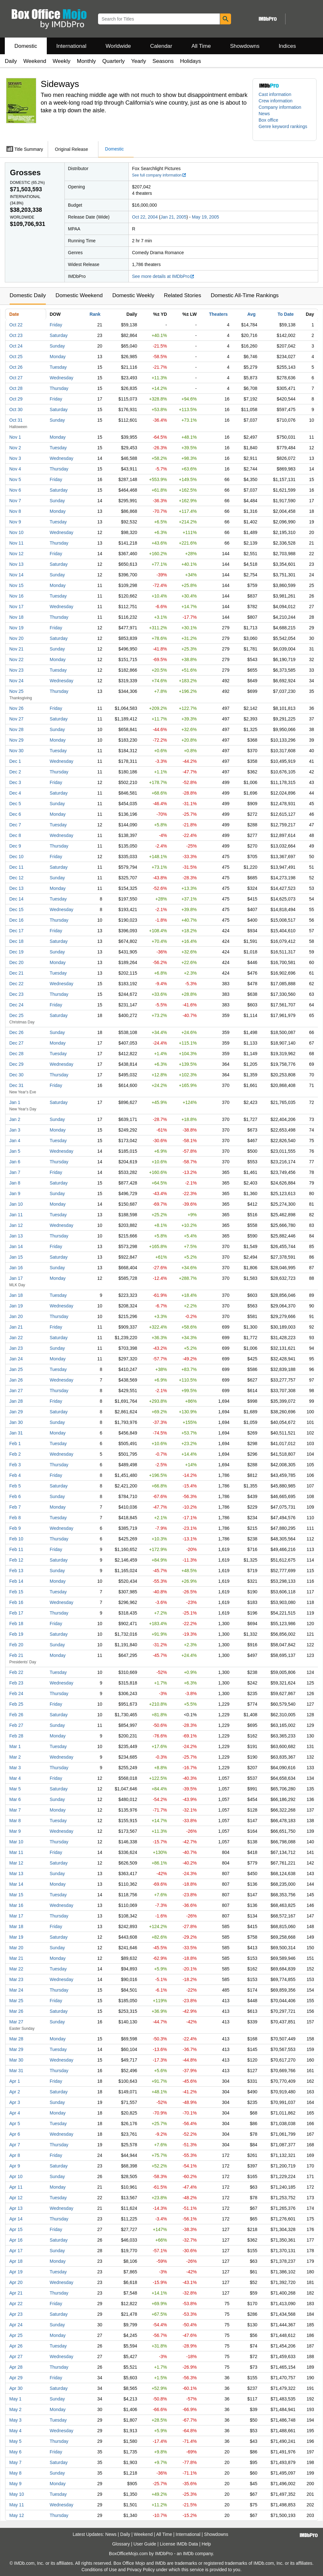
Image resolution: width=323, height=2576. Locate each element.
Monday (58, 356)
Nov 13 (16, 564)
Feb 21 (16, 1655)
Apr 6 (14, 2134)
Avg (251, 314)
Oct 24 (15, 346)
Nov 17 (16, 606)
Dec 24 (16, 1004)
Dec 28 (16, 1053)
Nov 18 (16, 617)
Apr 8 (14, 2155)
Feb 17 (16, 1612)
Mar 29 (16, 2049)
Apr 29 (15, 2377)
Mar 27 (16, 2021)
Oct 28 (15, 388)
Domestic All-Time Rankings (245, 295)
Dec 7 (15, 824)
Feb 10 (16, 1538)
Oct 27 (15, 377)
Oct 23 (15, 335)
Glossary (121, 2543)
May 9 (15, 2483)
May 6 (15, 2451)
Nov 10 (16, 532)
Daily (11, 61)
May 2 (15, 2409)
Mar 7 (15, 1810)
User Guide (145, 2543)
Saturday (59, 335)
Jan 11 (16, 1214)
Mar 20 (16, 1947)
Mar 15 (16, 1894)
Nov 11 (16, 543)
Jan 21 (16, 1327)
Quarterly (113, 61)
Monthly (86, 61)
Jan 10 (16, 1204)
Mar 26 (16, 2011)
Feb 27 (16, 1725)
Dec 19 (16, 951)
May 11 (16, 2504)
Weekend (34, 61)
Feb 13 (16, 1570)
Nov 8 (15, 511)
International (71, 46)
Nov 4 (15, 468)
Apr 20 (15, 2282)
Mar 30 (16, 2060)
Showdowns (245, 46)
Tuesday (58, 367)
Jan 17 (16, 1278)
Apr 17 (15, 2250)
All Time (201, 46)
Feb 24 (16, 1693)
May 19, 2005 (205, 217)
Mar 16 (16, 1905)
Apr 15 (15, 2229)
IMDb (188, 2553)
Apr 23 (15, 2314)
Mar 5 (15, 1788)
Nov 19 (16, 627)
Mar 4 (15, 1778)
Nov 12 (16, 553)
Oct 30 (15, 409)
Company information (280, 107)
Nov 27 (16, 718)
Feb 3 (15, 1464)
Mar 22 (16, 1968)
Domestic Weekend (79, 295)
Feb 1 (15, 1443)
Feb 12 (16, 1560)
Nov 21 (16, 648)
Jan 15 (16, 1257)
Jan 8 (14, 1182)
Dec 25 (16, 1015)
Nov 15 (16, 585)
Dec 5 (15, 803)
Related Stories (182, 295)
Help (206, 2543)
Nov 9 (15, 521)
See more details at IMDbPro (163, 276)
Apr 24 (15, 2324)
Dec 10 (16, 856)
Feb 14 (16, 1581)
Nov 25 (16, 691)
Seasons (163, 61)
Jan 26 (16, 1380)
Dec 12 (16, 877)
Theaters (218, 314)
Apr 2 (14, 2091)
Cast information (275, 94)
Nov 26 (16, 708)
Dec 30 (16, 1074)
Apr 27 (15, 2356)
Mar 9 (15, 1831)
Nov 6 (15, 490)
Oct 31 (15, 420)
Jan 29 (16, 1411)
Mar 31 (16, 2070)
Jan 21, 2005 (173, 217)
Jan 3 (14, 1130)
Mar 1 (15, 1746)
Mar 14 (16, 1884)
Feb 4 (15, 1475)
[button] (285, 129)
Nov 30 (16, 750)
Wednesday (61, 377)
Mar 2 (15, 1757)
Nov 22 (16, 659)
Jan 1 (14, 1102)
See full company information (159, 175)
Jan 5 (14, 1151)
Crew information (276, 100)
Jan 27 (16, 1390)
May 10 (16, 2494)
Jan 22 (16, 1337)
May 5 (15, 2441)
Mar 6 (15, 1799)
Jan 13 (16, 1235)
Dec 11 (16, 867)
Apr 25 (15, 2335)
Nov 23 (16, 670)
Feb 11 (16, 1549)
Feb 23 (16, 1682)
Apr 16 (15, 2240)
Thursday (59, 388)
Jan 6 (14, 1161)
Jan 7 (14, 1172)
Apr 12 (15, 2197)
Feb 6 (15, 1496)
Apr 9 (14, 2165)
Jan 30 (16, 1422)
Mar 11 (16, 1852)
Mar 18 (16, 1926)
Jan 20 (16, 1316)
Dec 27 (16, 1043)
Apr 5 (14, 2123)
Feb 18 (16, 1623)
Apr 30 (15, 2388)
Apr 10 (15, 2176)
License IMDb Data (179, 2543)
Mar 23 (16, 1979)
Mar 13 (16, 1873)
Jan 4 (14, 1140)
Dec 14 (16, 898)
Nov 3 (15, 458)
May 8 (15, 2473)
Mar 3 (15, 1767)
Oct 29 (15, 398)
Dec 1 (15, 761)
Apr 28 (15, 2367)
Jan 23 (16, 1348)
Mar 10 (16, 1841)
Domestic (25, 46)
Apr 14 (15, 2218)
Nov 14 (16, 574)
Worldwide (118, 46)
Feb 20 (16, 1644)
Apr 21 (15, 2293)
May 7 (15, 2462)
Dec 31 (16, 1085)
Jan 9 (14, 1193)
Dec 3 (15, 782)
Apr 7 (14, 2144)
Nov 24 (16, 680)
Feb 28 (16, 1735)
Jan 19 (16, 1305)
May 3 (15, 2420)
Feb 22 (16, 1672)
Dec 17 (16, 930)
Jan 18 (16, 1295)
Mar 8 (15, 1820)
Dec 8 (15, 835)
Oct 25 (15, 356)
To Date (285, 314)
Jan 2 (14, 1119)
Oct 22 (15, 324)
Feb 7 (15, 1507)
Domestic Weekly (133, 295)
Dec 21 (16, 973)
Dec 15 (16, 909)
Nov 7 (15, 500)
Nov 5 (15, 479)
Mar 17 (16, 1915)
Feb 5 (15, 1485)
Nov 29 (16, 740)
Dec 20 (16, 962)
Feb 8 (15, 1517)
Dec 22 (16, 983)
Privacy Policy (141, 2569)
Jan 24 (16, 1358)
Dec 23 (16, 994)
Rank (94, 314)
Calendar (161, 46)
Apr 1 (14, 2081)
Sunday (57, 346)
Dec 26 (16, 1032)
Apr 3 (14, 2102)
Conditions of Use (99, 2569)
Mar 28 (16, 2038)
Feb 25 (16, 1704)
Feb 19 (16, 1634)
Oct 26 (15, 367)
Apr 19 (15, 2271)
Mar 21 (16, 1958)
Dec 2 (15, 771)
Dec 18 (16, 941)
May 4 (15, 2430)
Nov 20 (16, 638)
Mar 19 (16, 1937)
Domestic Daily (28, 295)
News (264, 113)
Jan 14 (16, 1246)
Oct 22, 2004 (145, 217)
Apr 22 (15, 2303)
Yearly (138, 61)
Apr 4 (14, 2112)
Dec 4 (15, 793)
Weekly (61, 61)
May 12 (16, 2515)
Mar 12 (16, 1862)
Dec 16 (16, 920)
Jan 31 (16, 1432)
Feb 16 (16, 1602)
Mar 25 (16, 2000)
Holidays (190, 61)
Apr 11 (15, 2187)
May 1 (15, 2398)
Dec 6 (15, 814)
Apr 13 (15, 2208)
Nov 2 (15, 447)
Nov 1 (15, 437)
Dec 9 (15, 846)
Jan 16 (16, 1267)
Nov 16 (16, 596)
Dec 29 (16, 1064)
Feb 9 (15, 1528)
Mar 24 (16, 1990)
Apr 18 (15, 2261)
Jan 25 (16, 1369)
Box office (268, 120)
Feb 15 (16, 1591)
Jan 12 (16, 1225)
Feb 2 (15, 1454)
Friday (56, 324)
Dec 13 (16, 888)
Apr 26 (15, 2345)
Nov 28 (16, 729)
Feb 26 (16, 1714)
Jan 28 (16, 1401)
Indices (287, 46)
